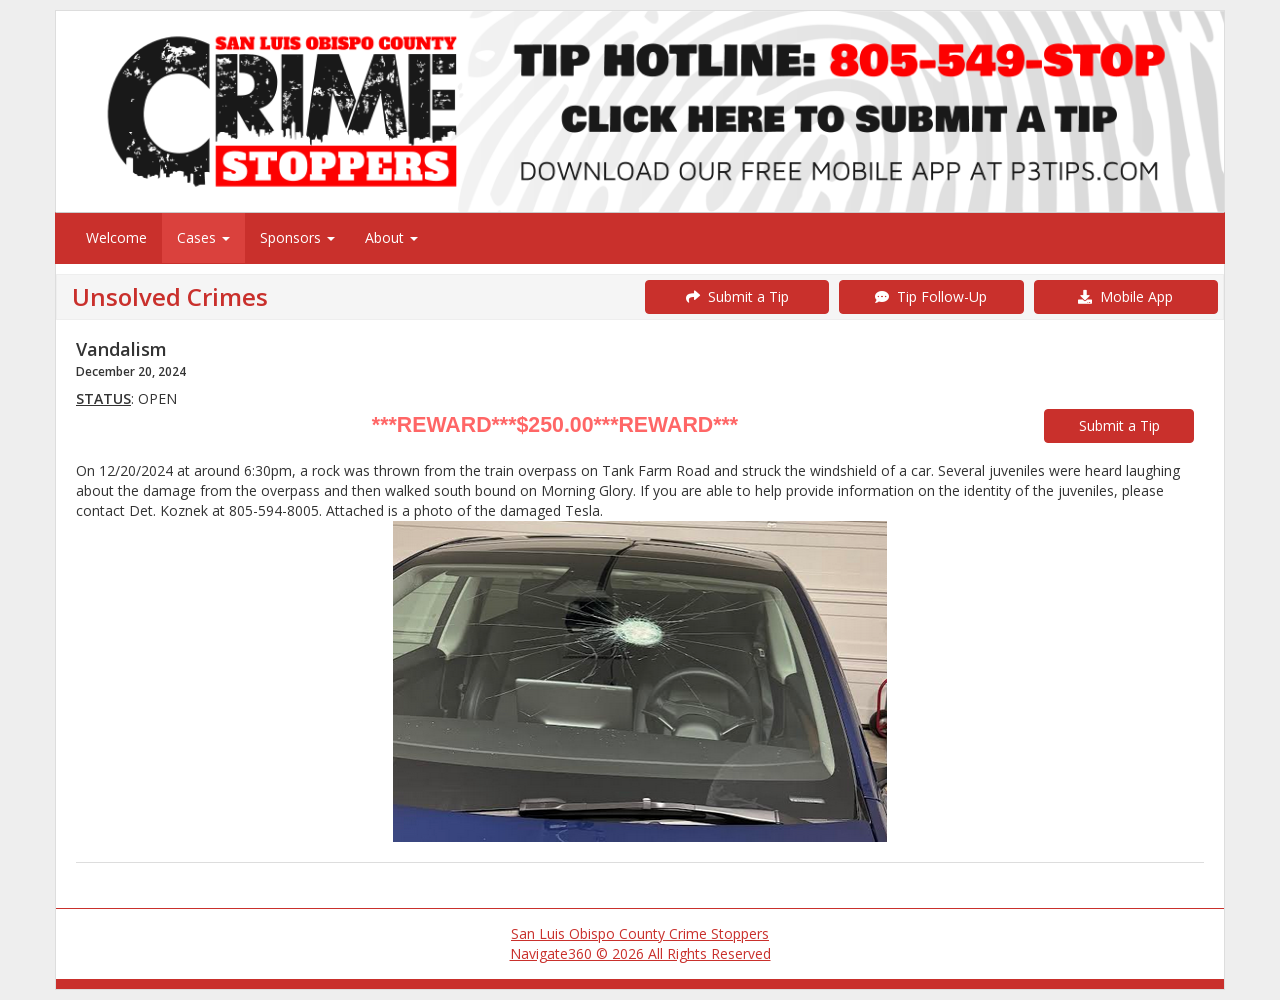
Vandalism (121, 349)
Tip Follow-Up (931, 296)
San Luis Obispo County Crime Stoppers (640, 933)
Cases (203, 237)
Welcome (116, 237)
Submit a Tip (737, 296)
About (391, 237)
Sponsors (297, 237)
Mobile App (1125, 296)
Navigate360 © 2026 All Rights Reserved (640, 953)
